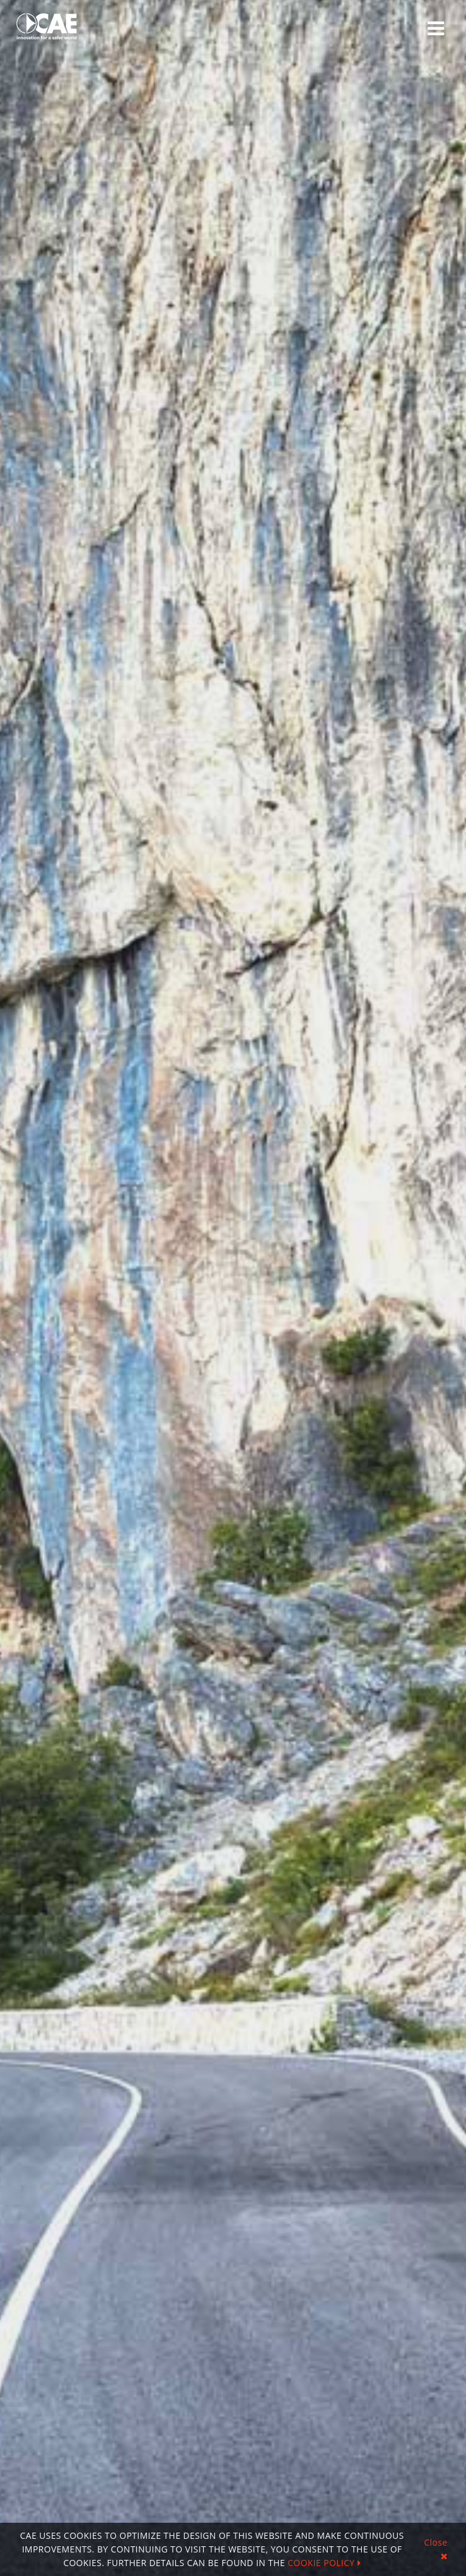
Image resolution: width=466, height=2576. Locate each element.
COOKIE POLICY (324, 2563)
